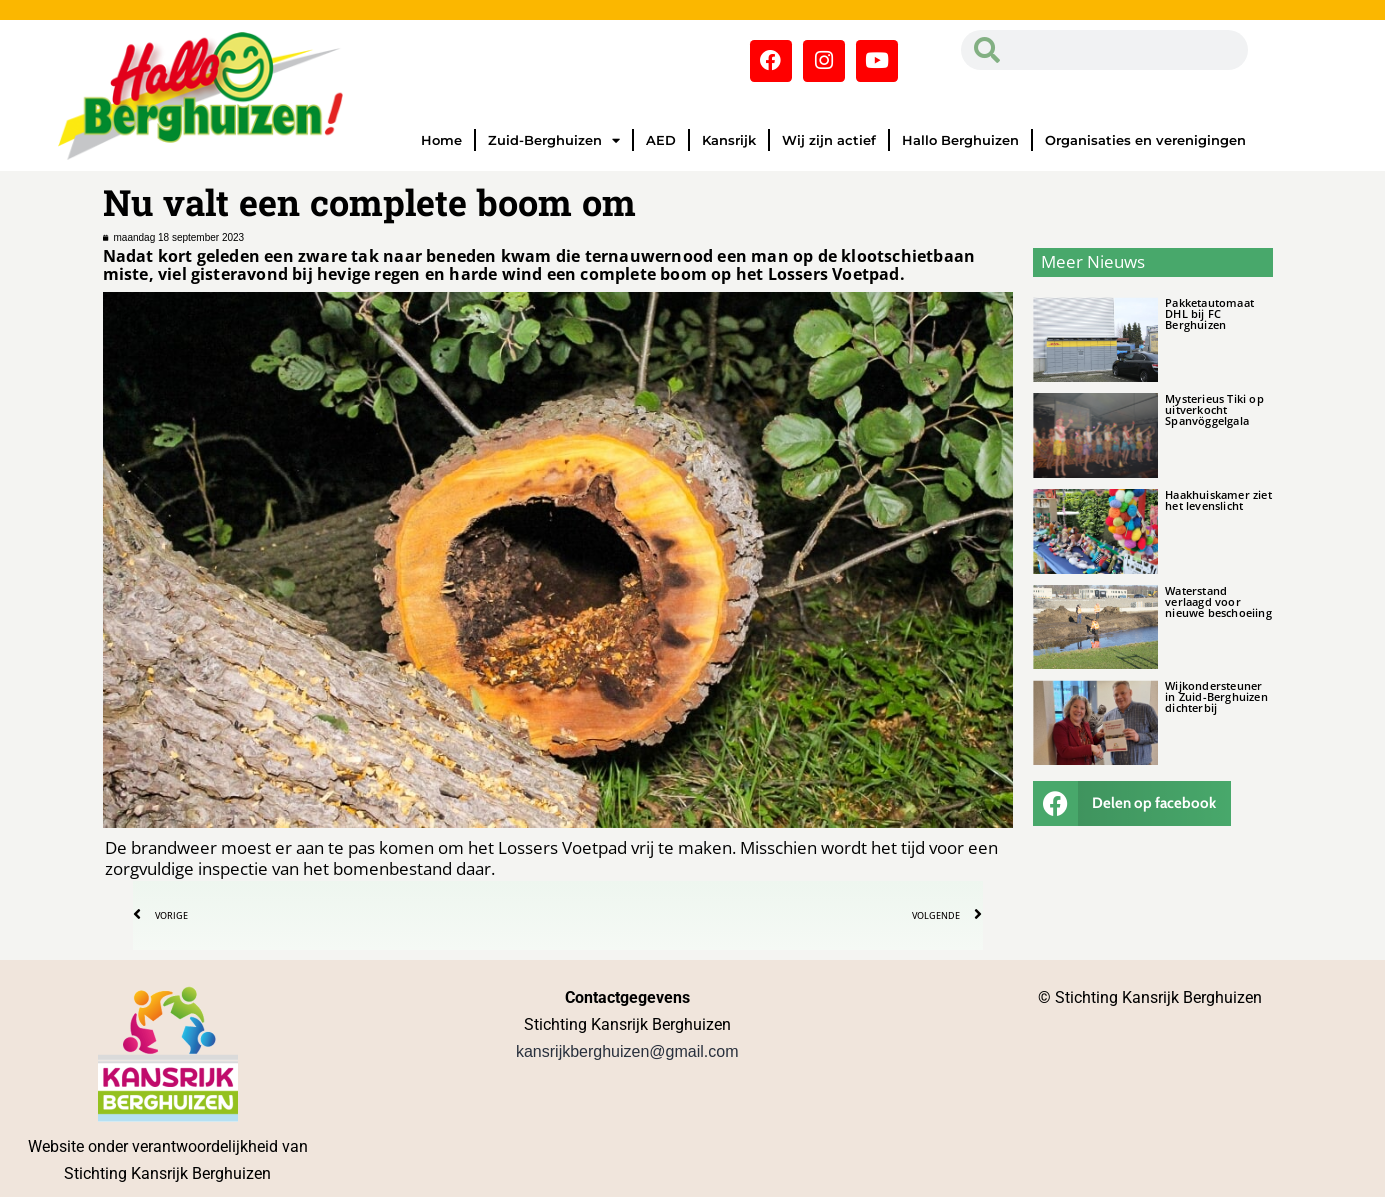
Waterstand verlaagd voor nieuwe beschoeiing (1218, 601)
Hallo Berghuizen (960, 140)
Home (441, 140)
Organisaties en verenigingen (1145, 140)
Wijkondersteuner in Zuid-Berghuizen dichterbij (1216, 696)
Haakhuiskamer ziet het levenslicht (1218, 500)
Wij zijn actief (829, 140)
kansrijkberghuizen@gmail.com (627, 1051)
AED (661, 140)
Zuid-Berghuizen (554, 140)
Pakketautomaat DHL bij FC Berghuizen (1209, 313)
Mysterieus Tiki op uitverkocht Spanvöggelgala (1214, 409)
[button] (1132, 803)
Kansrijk (729, 140)
